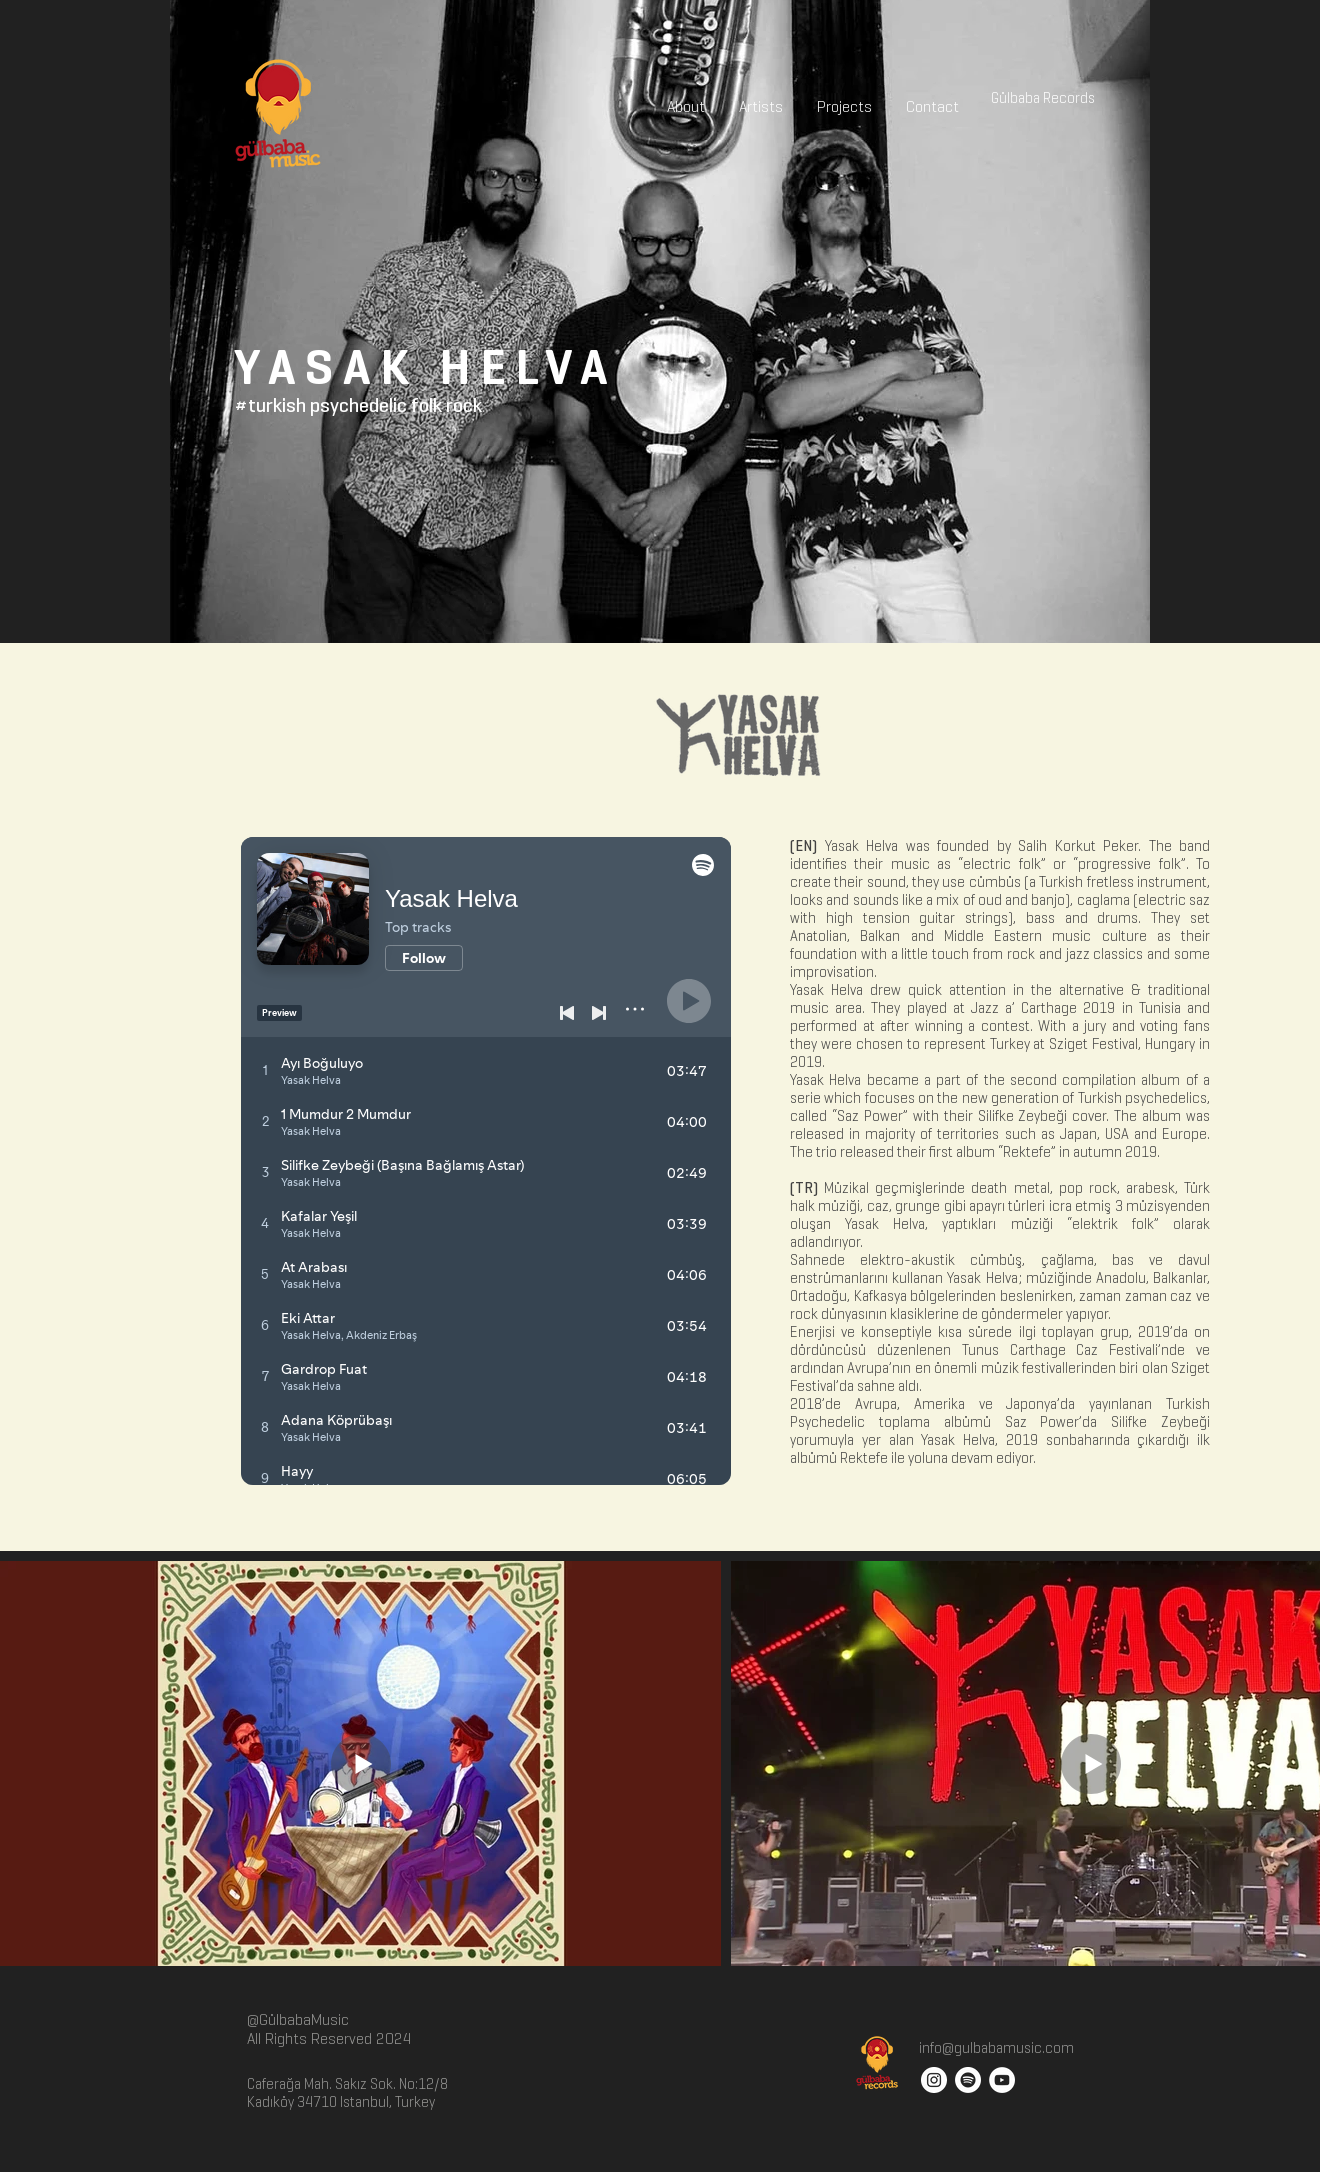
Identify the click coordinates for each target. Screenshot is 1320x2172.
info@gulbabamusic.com (995, 2048)
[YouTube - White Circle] (1002, 2080)
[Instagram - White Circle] (934, 2080)
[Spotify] (968, 2080)
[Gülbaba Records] (1043, 98)
